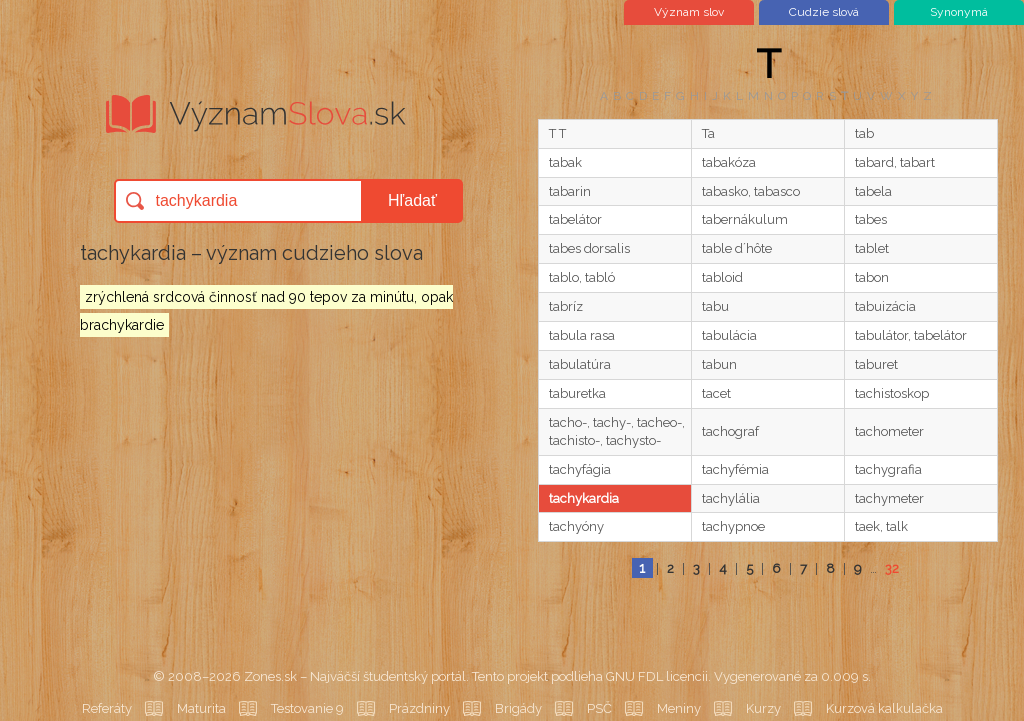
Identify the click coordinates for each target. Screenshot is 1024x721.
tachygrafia (888, 469)
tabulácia (729, 335)
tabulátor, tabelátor (911, 335)
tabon (872, 277)
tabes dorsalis (589, 248)
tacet (716, 393)
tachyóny (576, 526)
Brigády (518, 708)
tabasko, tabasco (751, 191)
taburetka (577, 393)
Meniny (679, 708)
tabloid (722, 277)
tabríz (566, 306)
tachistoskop (892, 393)
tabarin (570, 191)
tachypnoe (733, 526)
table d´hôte (737, 248)
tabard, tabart (895, 162)
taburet (876, 364)
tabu (715, 306)
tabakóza (729, 162)
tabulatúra (580, 364)
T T (557, 133)
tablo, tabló (582, 277)
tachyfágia (580, 469)
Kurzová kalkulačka (884, 708)
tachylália (731, 498)
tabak (565, 162)
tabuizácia (885, 306)
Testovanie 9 (307, 708)
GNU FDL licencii (657, 676)
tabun (719, 364)
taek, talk (881, 526)
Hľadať (412, 200)
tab (864, 133)
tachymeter (889, 498)
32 (892, 568)
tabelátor (575, 219)
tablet (872, 248)
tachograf (730, 431)
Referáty (107, 708)
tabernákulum (745, 219)
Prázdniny (419, 708)
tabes (871, 219)
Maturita (201, 708)
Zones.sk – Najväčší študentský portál (355, 676)
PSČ (599, 708)
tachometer (889, 431)
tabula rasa (582, 335)
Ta (708, 133)
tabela (873, 191)
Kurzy (763, 708)
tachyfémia (735, 469)
